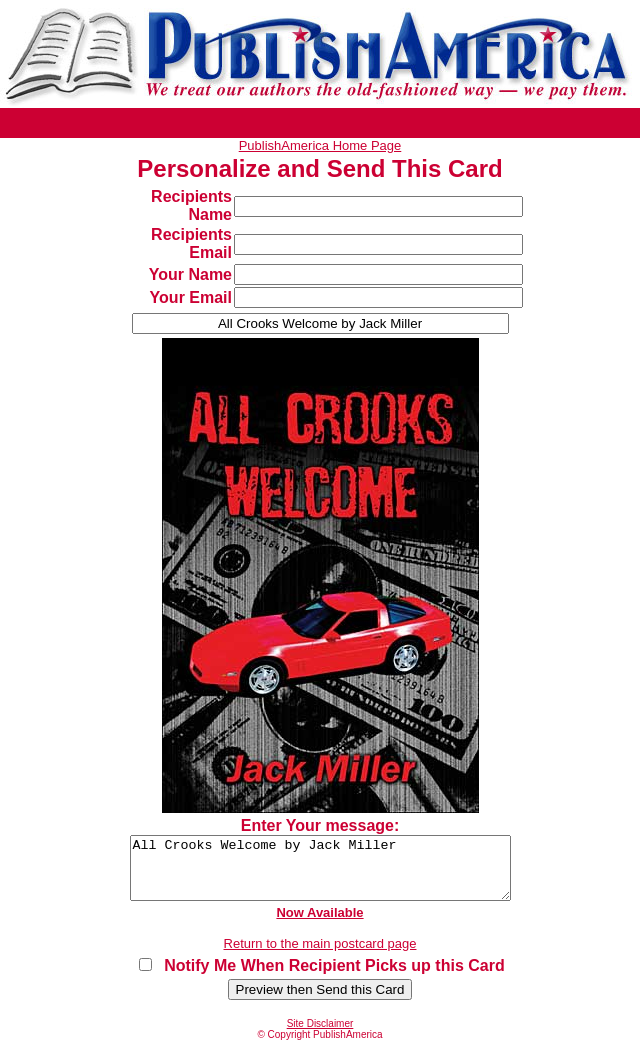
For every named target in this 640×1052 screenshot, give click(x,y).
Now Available (319, 924)
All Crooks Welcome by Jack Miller (320, 874)
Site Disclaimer (320, 1035)
